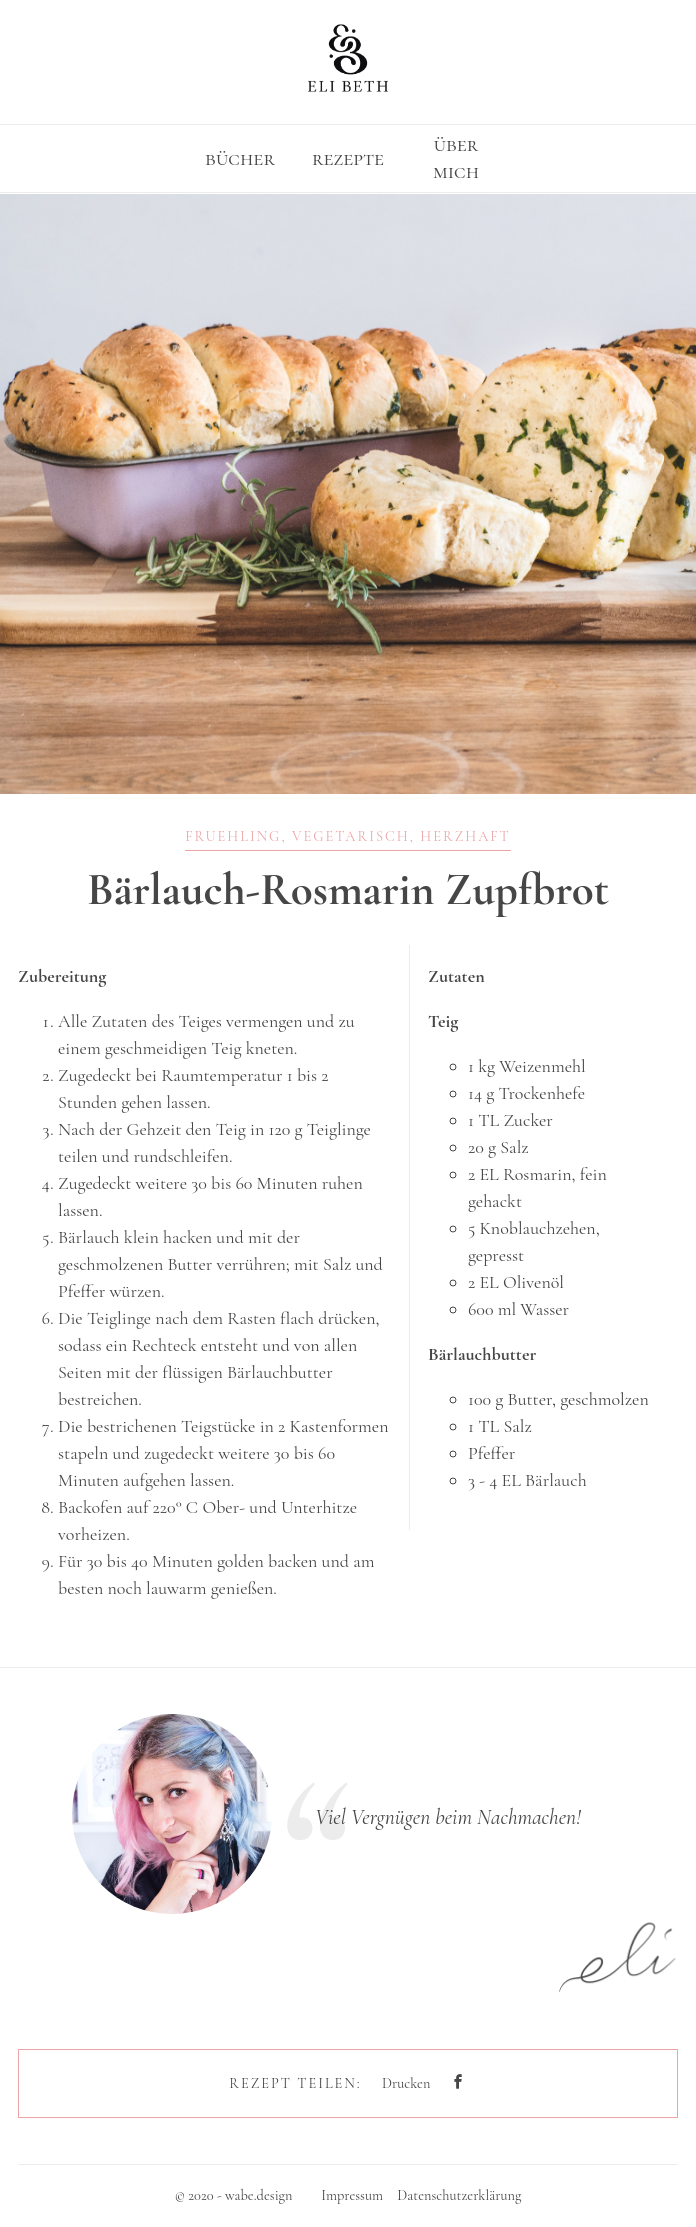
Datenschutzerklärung (459, 2195)
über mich (456, 157)
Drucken (406, 2083)
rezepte (348, 158)
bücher (240, 158)
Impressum (352, 2195)
